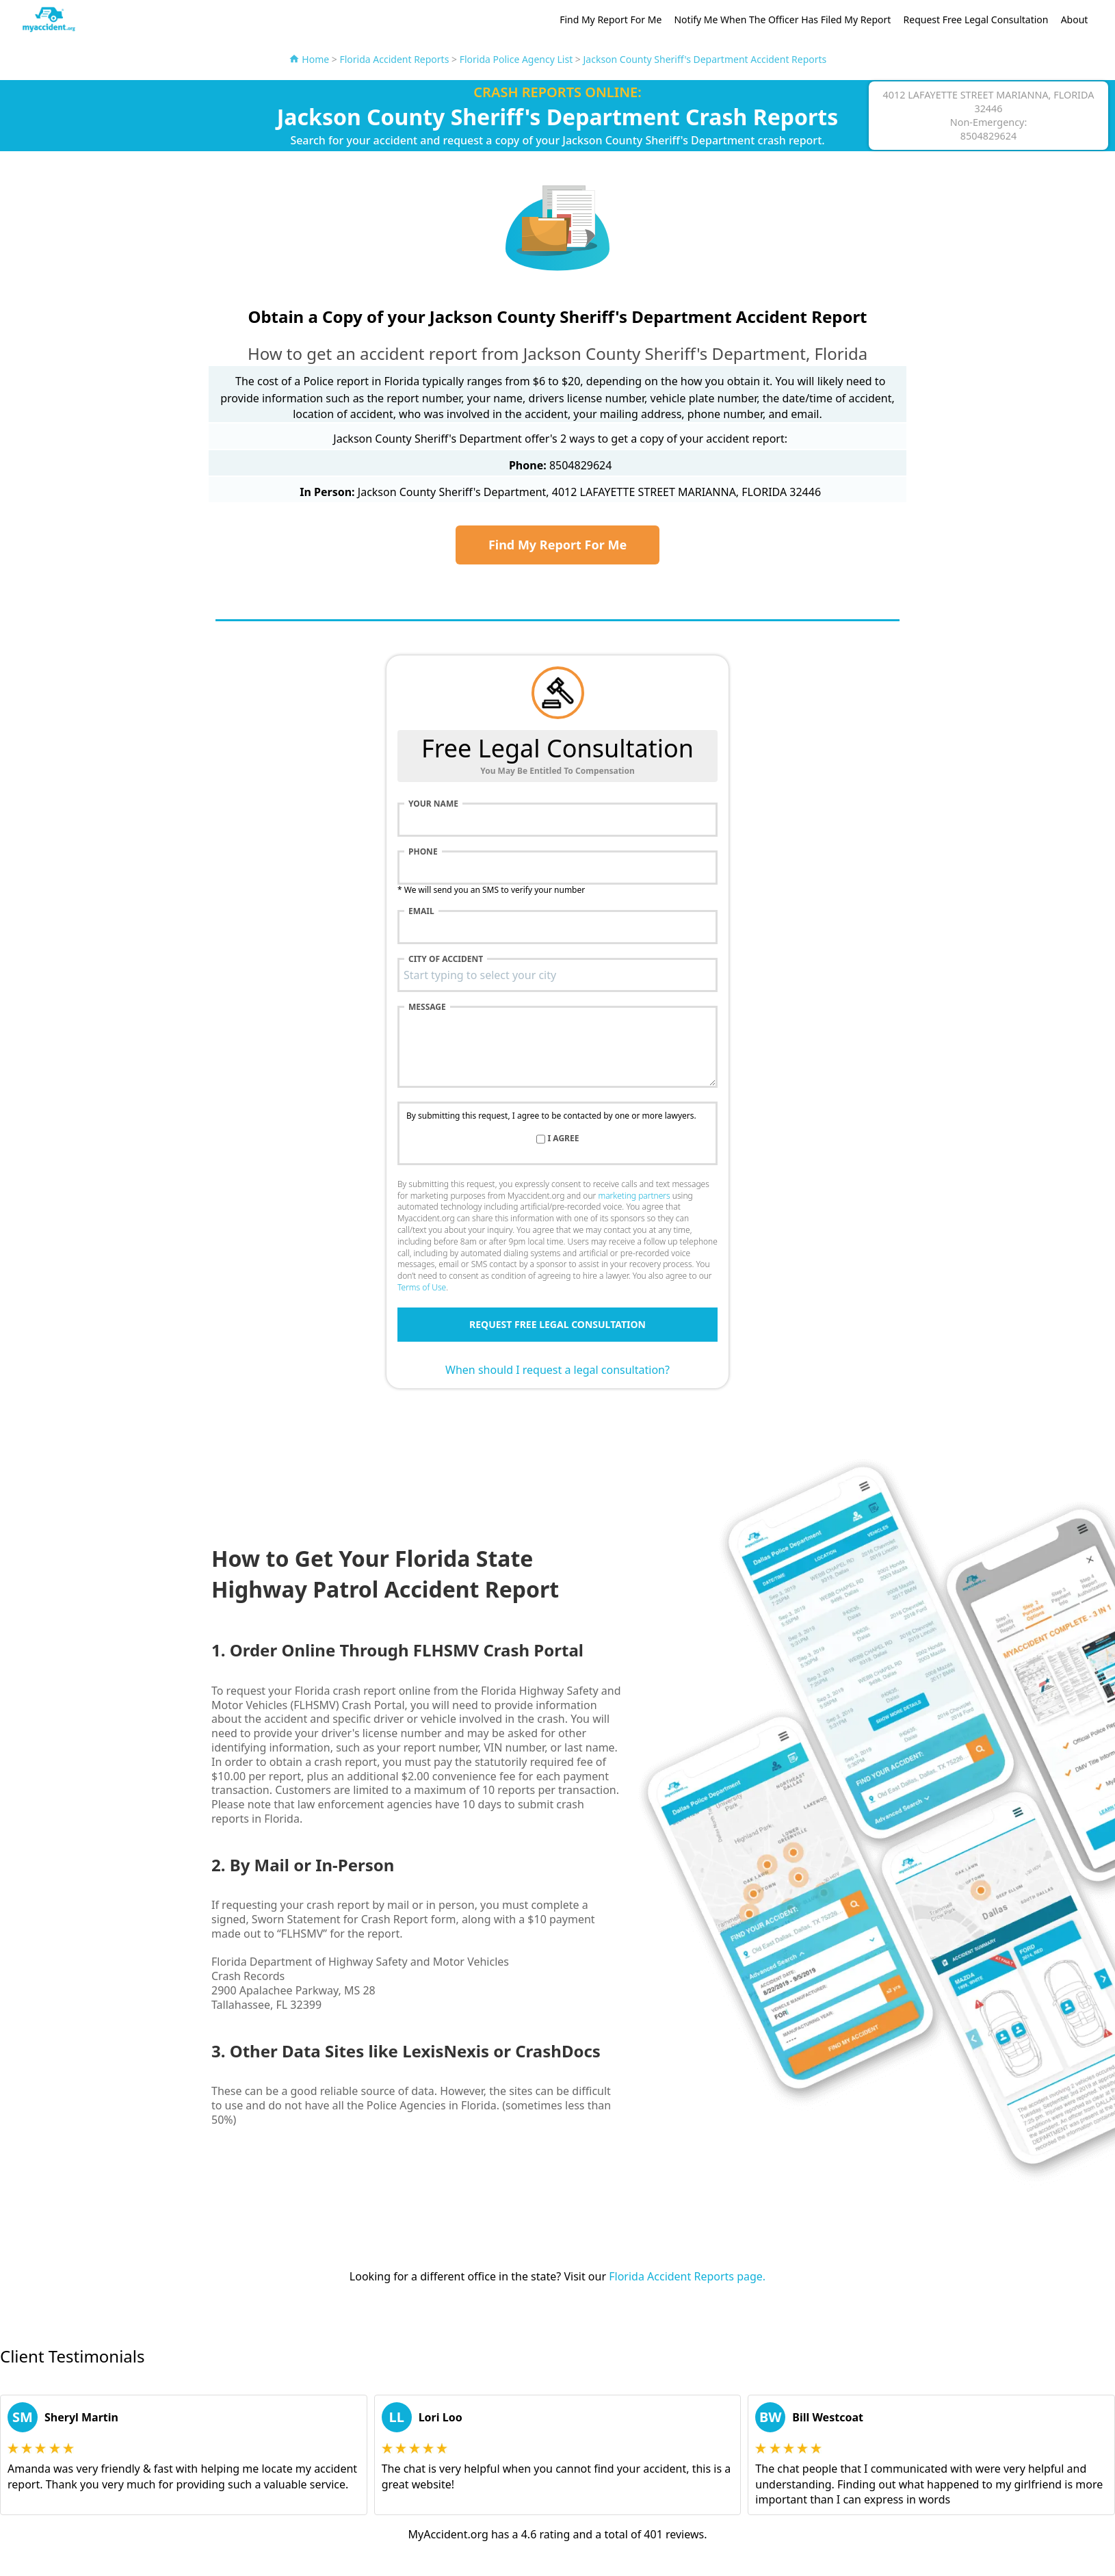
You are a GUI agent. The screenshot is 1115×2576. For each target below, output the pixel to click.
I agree (563, 1138)
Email (421, 911)
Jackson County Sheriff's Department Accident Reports (705, 59)
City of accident (445, 959)
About (1074, 19)
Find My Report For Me (610, 19)
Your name (433, 804)
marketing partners (634, 1195)
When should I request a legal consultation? (557, 1369)
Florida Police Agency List (516, 59)
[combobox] (557, 975)
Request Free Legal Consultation (976, 19)
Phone (423, 852)
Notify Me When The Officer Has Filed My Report (782, 19)
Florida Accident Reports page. (687, 2276)
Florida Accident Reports (394, 59)
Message (427, 1007)
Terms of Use (421, 1287)
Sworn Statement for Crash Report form (354, 1919)
